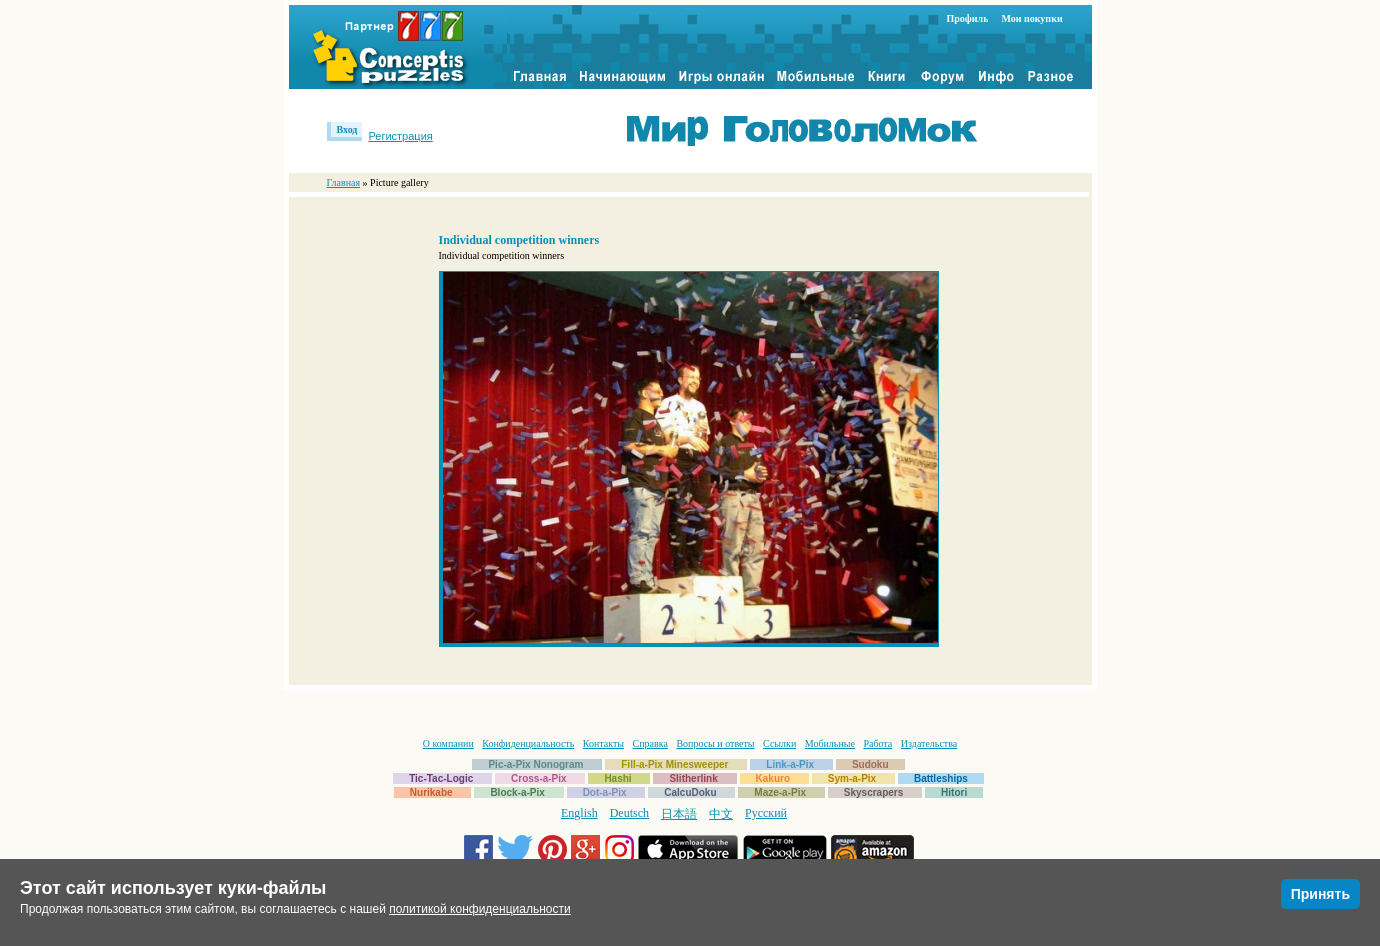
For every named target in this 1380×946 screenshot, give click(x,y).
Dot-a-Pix (605, 792)
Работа (877, 743)
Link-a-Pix (790, 764)
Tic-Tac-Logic (441, 778)
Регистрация (400, 136)
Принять (1320, 894)
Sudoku (870, 764)
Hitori (954, 792)
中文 (721, 814)
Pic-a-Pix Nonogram (535, 764)
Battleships (941, 778)
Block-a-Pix (517, 792)
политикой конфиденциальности (479, 909)
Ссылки (779, 743)
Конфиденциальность (528, 743)
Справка (650, 743)
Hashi (617, 778)
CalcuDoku (690, 792)
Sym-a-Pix (852, 778)
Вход (347, 129)
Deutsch (629, 813)
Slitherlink (693, 778)
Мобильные (830, 743)
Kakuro (773, 778)
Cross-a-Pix (539, 778)
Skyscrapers (874, 792)
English (579, 813)
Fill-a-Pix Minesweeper (674, 764)
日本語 (679, 814)
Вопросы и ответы (715, 743)
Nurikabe (431, 792)
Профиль (968, 18)
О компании (448, 743)
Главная (344, 182)
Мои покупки (1031, 18)
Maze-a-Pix (780, 792)
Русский (766, 813)
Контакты (603, 743)
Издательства (929, 743)
